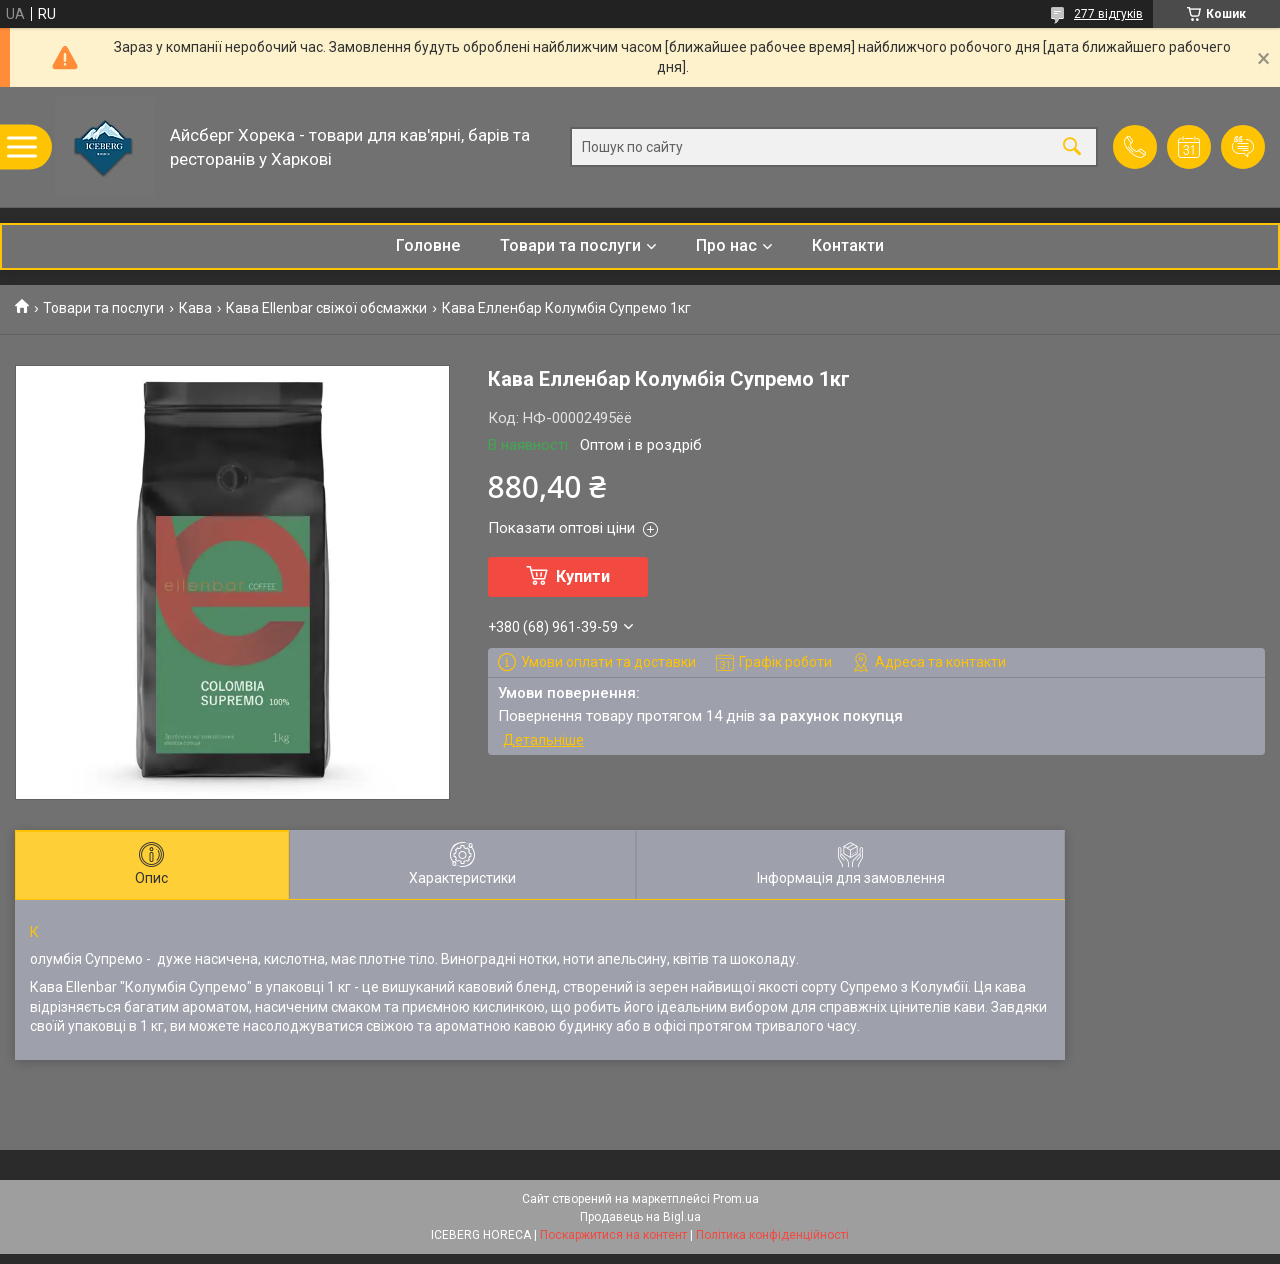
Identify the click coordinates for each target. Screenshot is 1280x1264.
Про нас (726, 245)
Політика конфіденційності (772, 1235)
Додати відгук (1243, 147)
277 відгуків (1108, 14)
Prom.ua (736, 1199)
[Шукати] (1072, 147)
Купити (583, 576)
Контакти (848, 245)
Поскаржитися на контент (613, 1235)
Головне (428, 245)
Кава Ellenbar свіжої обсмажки (326, 308)
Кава (195, 308)
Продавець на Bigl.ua (640, 1217)
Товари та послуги (570, 245)
